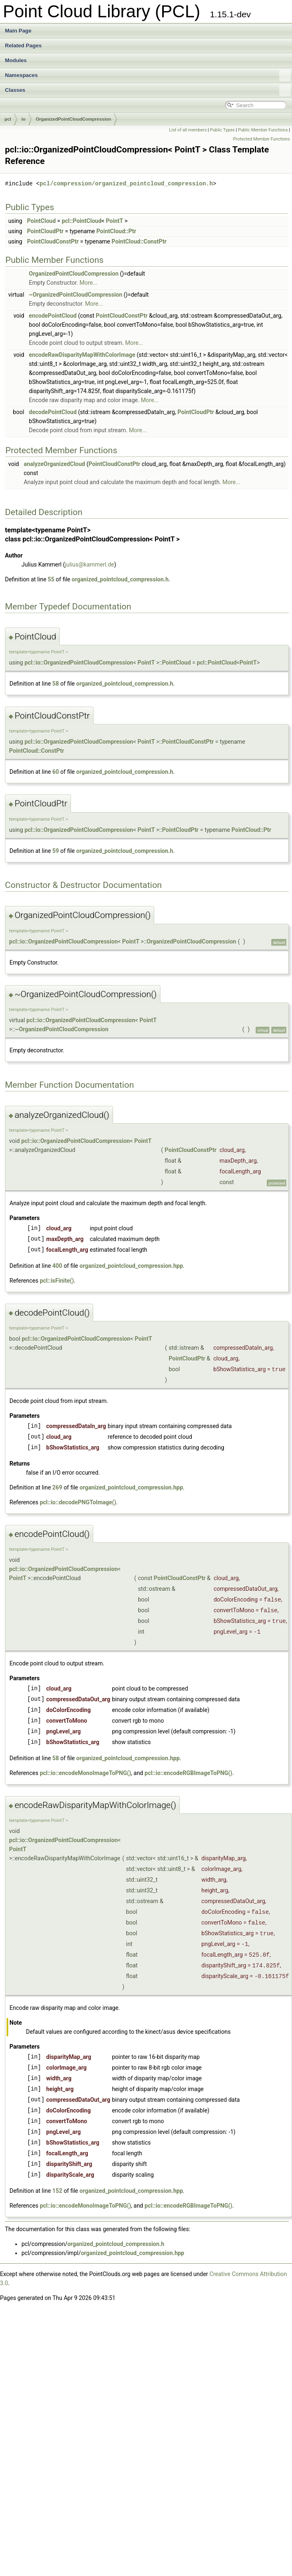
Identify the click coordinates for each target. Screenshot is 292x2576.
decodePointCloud (53, 412)
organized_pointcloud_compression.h (120, 579)
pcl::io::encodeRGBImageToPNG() (189, 1773)
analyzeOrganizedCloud (54, 464)
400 (57, 1265)
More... (88, 282)
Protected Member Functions (261, 139)
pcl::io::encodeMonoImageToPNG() (85, 1773)
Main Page (18, 31)
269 (57, 1487)
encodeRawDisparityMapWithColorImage (82, 354)
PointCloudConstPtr (52, 241)
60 (55, 771)
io (23, 119)
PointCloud (41, 221)
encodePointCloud (53, 315)
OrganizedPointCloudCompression (73, 119)
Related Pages (23, 45)
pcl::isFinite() (57, 1280)
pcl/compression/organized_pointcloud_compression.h (126, 183)
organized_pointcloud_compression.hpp (131, 1265)
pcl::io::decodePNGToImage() (78, 1502)
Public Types (222, 130)
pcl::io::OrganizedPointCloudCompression (78, 662)
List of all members (188, 130)
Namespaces (148, 75)
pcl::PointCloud (81, 221)
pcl (8, 119)
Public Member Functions (263, 130)
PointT (114, 221)
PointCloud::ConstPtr (139, 241)
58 (55, 683)
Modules (16, 60)
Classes (148, 90)
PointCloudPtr (45, 231)
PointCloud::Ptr (117, 231)
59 (55, 851)
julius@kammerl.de (89, 564)
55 (51, 579)
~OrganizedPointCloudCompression (75, 294)
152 (57, 2190)
